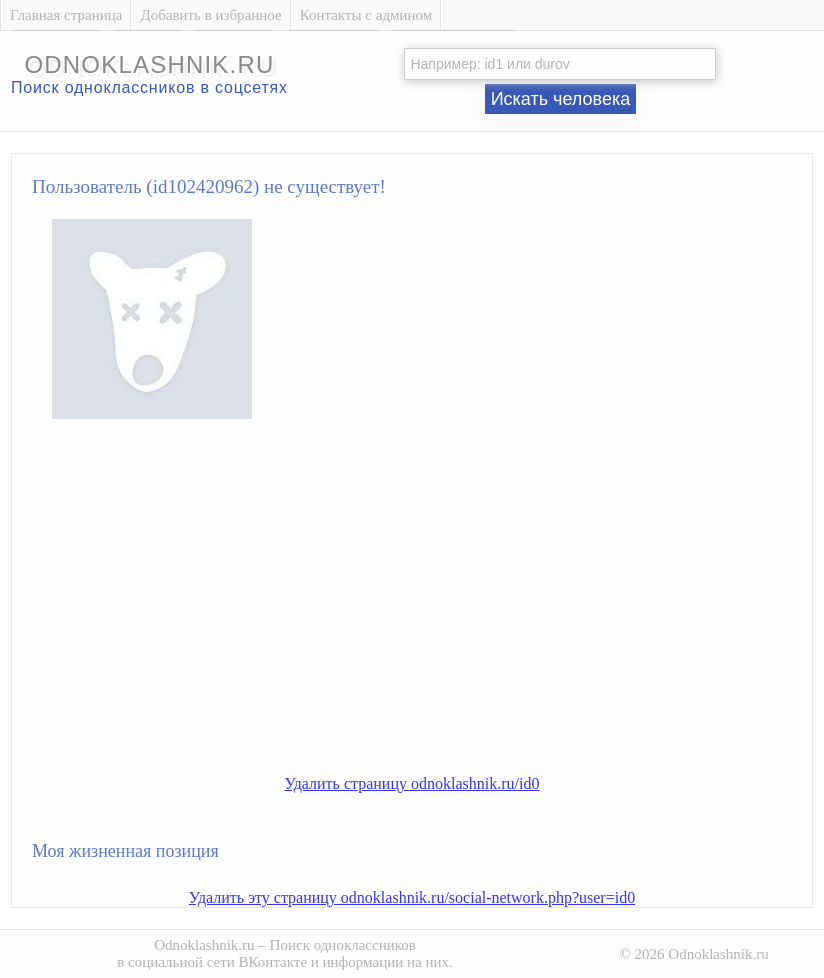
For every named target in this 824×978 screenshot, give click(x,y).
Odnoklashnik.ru (204, 945)
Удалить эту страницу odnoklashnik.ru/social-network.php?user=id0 (412, 897)
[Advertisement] (432, 613)
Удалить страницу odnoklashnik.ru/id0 (412, 783)
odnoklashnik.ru (149, 64)
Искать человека (561, 99)
